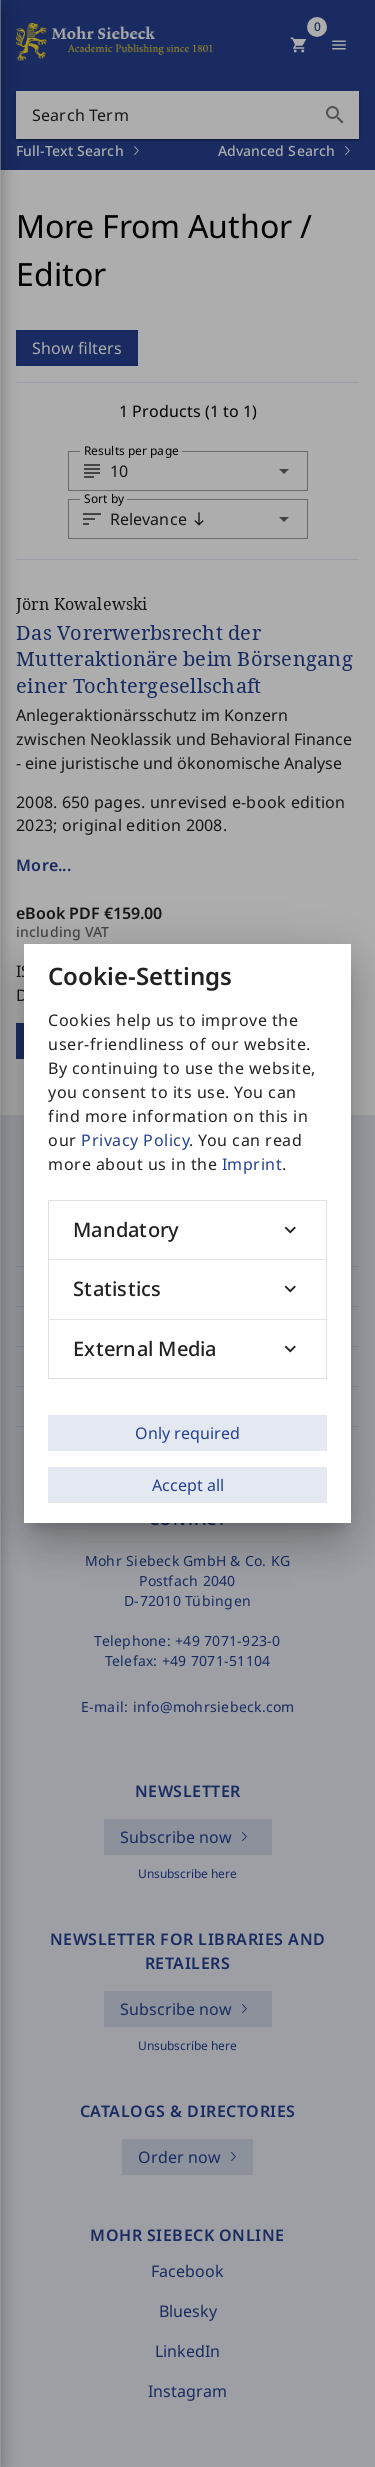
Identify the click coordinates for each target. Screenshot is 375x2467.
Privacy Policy (135, 1140)
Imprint (252, 1164)
